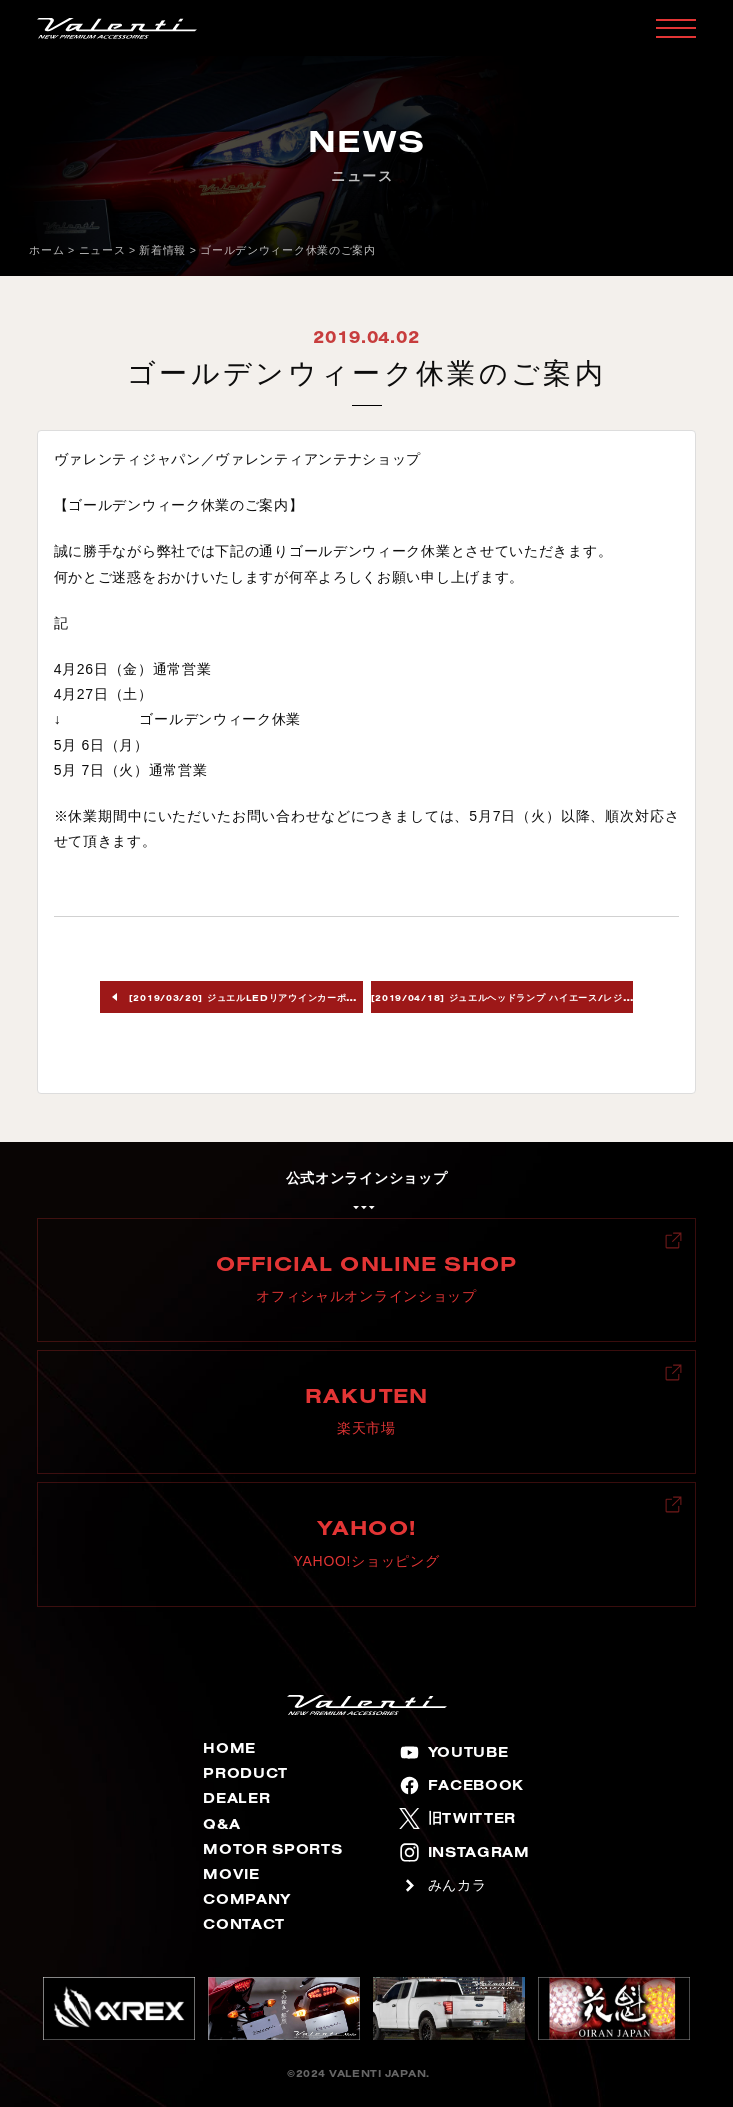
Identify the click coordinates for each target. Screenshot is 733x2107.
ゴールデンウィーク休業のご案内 (288, 250)
